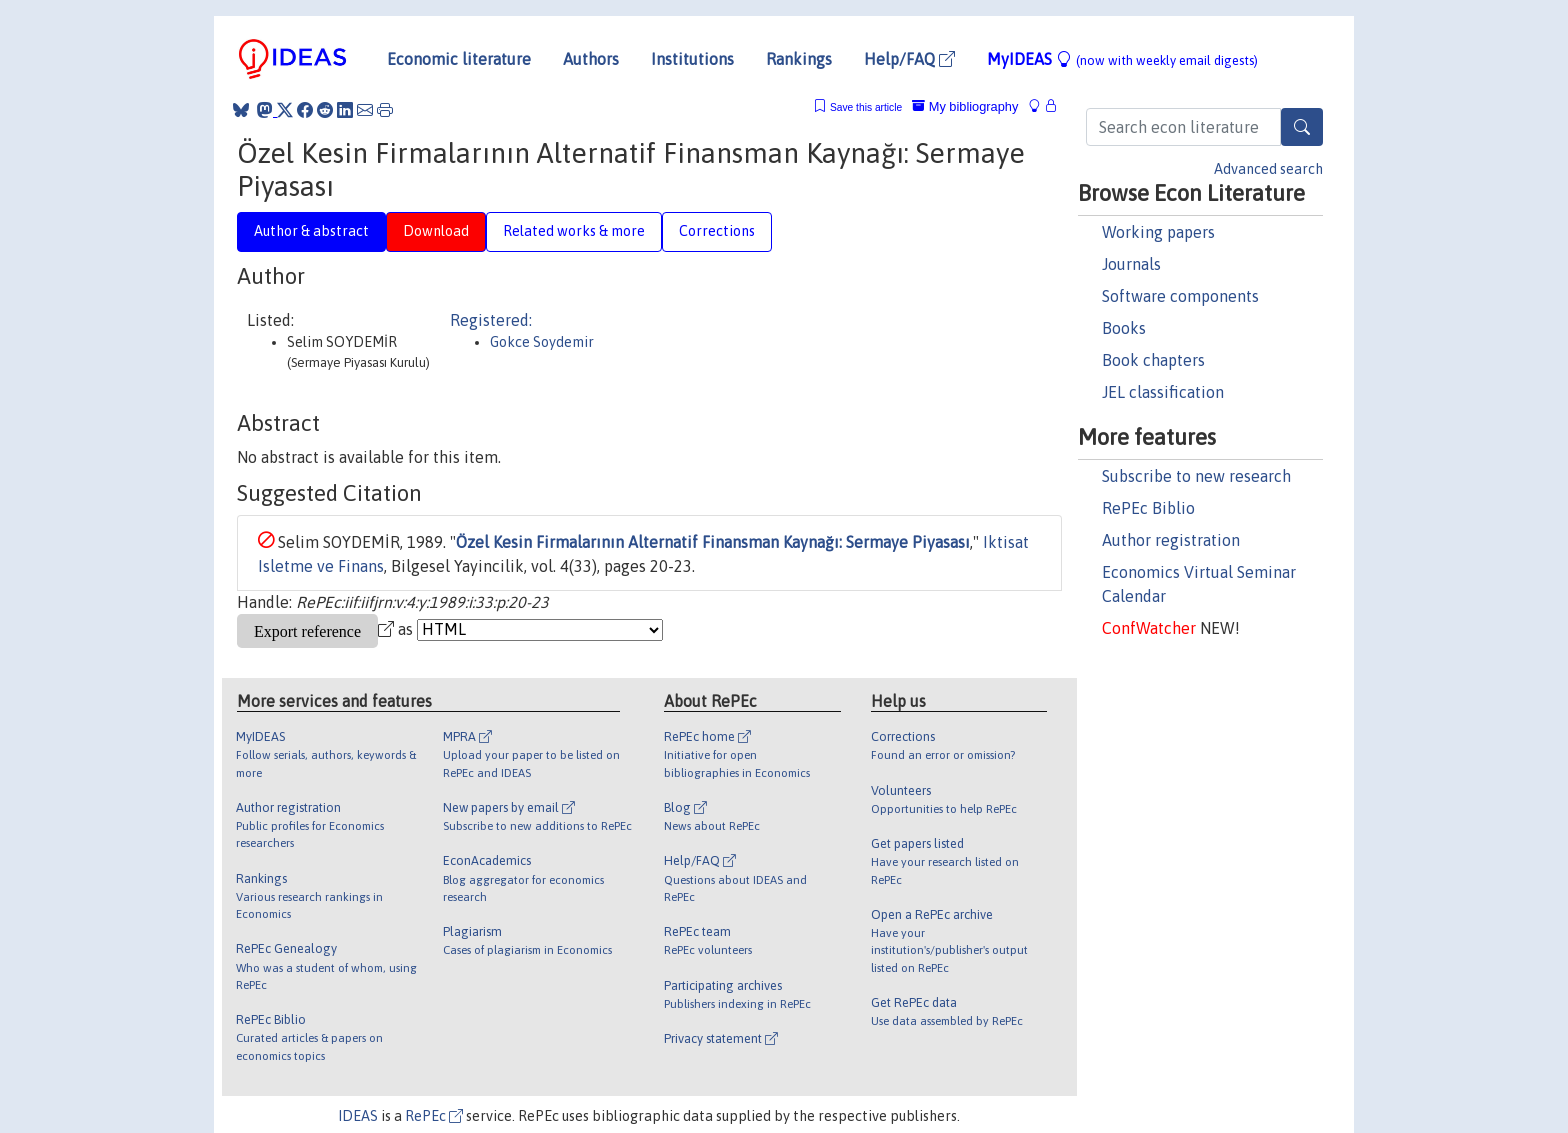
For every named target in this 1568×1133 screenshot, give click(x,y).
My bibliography (965, 106)
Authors (591, 59)
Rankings (799, 59)
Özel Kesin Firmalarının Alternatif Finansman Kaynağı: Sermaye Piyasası (713, 542)
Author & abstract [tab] (311, 231)
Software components (1180, 296)
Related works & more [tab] (574, 231)
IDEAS (358, 1116)
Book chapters (1153, 360)
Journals (1131, 264)
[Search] (1302, 127)
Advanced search (1268, 169)
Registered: (491, 320)
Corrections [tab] (717, 231)
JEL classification (1163, 392)
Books (1124, 328)
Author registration (1171, 540)
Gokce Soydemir (542, 342)
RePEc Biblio (1148, 508)
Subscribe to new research (1196, 476)
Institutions (692, 59)
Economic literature (459, 59)
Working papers (1158, 232)
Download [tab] (436, 231)
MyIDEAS (1122, 59)
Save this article (866, 107)
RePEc (434, 1116)
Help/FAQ (909, 59)
